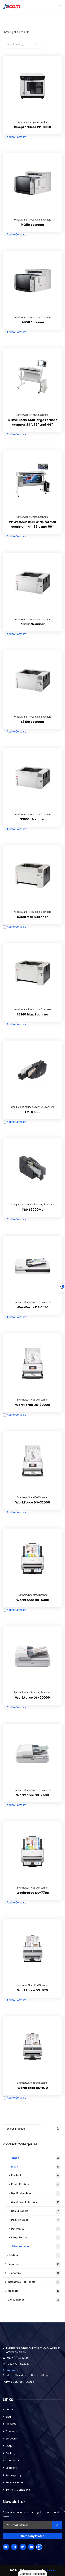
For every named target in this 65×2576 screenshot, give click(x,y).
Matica (34, 2255)
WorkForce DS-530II (32, 1600)
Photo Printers (35, 2184)
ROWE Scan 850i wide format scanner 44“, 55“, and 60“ (32, 524)
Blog (8, 2416)
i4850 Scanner (32, 322)
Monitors (34, 2291)
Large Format (35, 2237)
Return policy (13, 2475)
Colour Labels (35, 2211)
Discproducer (24, 122)
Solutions (11, 2468)
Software (11, 2438)
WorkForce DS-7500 (32, 1795)
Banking (10, 2453)
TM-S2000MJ (32, 1209)
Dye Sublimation (35, 2193)
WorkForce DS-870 (32, 1990)
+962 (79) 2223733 (17, 2364)
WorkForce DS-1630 (32, 1307)
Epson (35, 122)
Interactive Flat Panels (34, 2282)
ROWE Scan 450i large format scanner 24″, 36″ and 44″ (32, 422)
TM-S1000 (32, 1112)
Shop (9, 2446)
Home (9, 2409)
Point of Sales (35, 2220)
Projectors (34, 2273)
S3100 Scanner (32, 721)
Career (10, 2431)
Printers (44, 122)
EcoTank (35, 2175)
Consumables (34, 2300)
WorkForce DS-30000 (32, 1405)
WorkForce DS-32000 (32, 1502)
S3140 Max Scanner (32, 1014)
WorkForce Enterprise (35, 2202)
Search (57, 2128)
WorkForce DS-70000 (32, 1697)
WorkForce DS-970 (32, 2088)
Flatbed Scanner (31, 1302)
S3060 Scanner (32, 624)
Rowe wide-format (26, 414)
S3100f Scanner (32, 819)
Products (11, 2424)
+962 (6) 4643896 (18, 2358)
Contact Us (12, 2460)
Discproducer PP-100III (32, 127)
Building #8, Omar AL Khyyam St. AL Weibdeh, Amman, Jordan (33, 2350)
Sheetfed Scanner (38, 1399)
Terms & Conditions (18, 2489)
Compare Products (32, 2573)
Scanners (46, 219)
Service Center (15, 2482)
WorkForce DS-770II (32, 1892)
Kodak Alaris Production (27, 219)
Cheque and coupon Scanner (26, 1107)
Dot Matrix (35, 2229)
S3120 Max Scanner (32, 917)
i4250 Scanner (32, 224)
